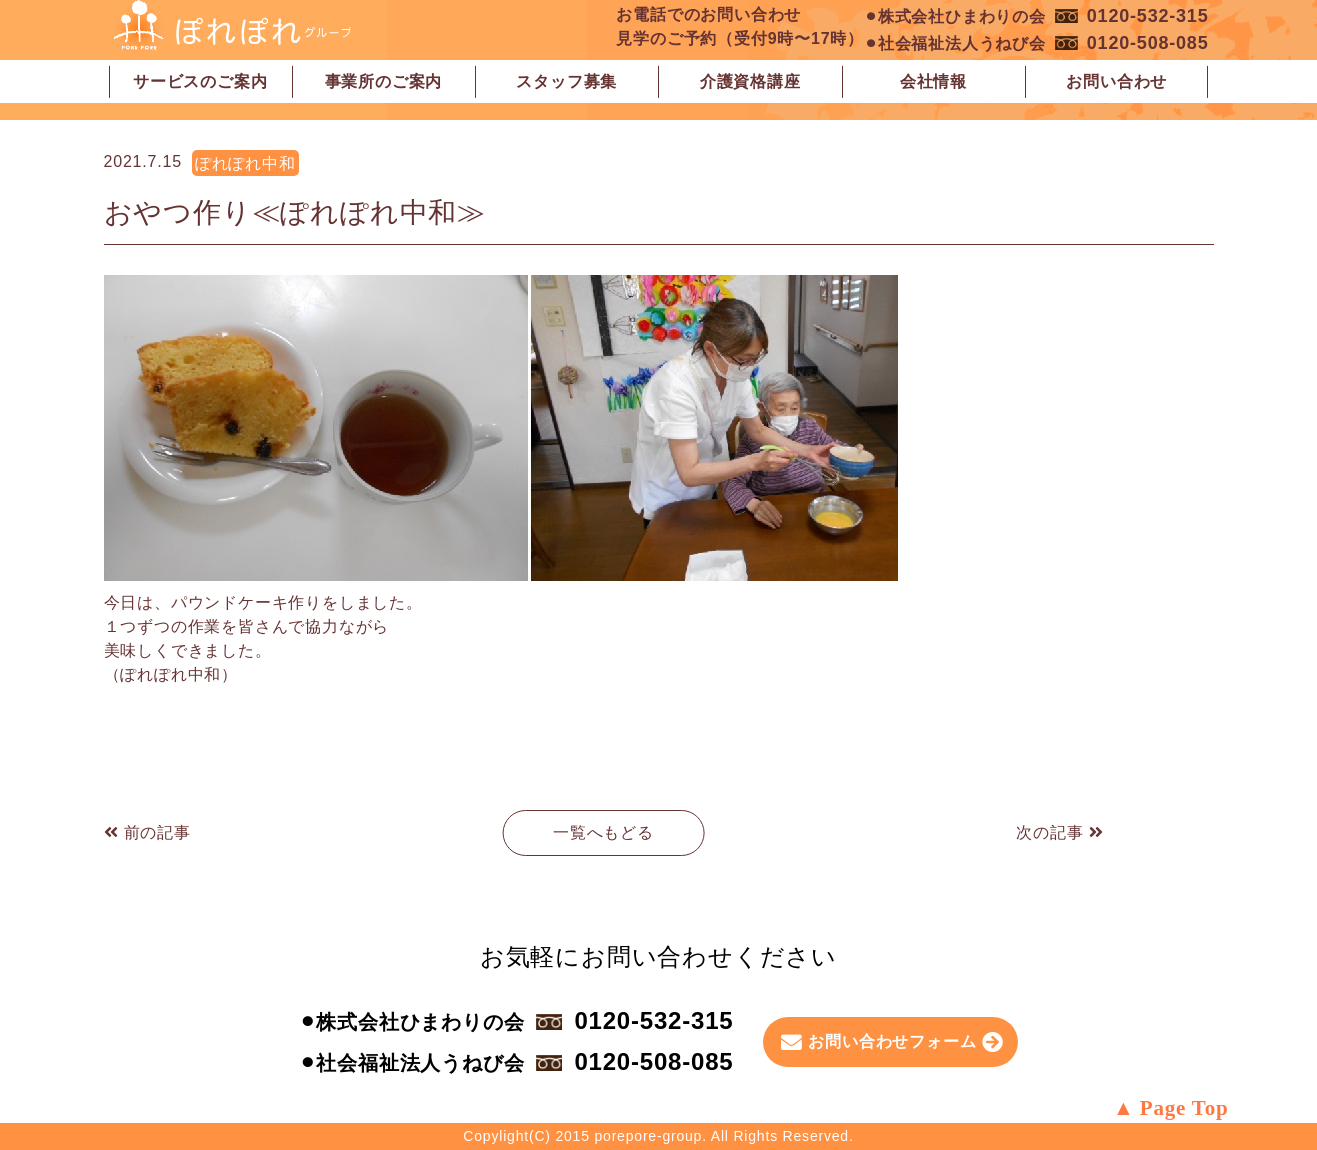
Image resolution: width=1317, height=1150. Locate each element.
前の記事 (147, 832)
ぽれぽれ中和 (245, 163)
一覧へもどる (603, 832)
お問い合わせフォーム (892, 1041)
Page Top (1184, 1108)
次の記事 (1059, 832)
